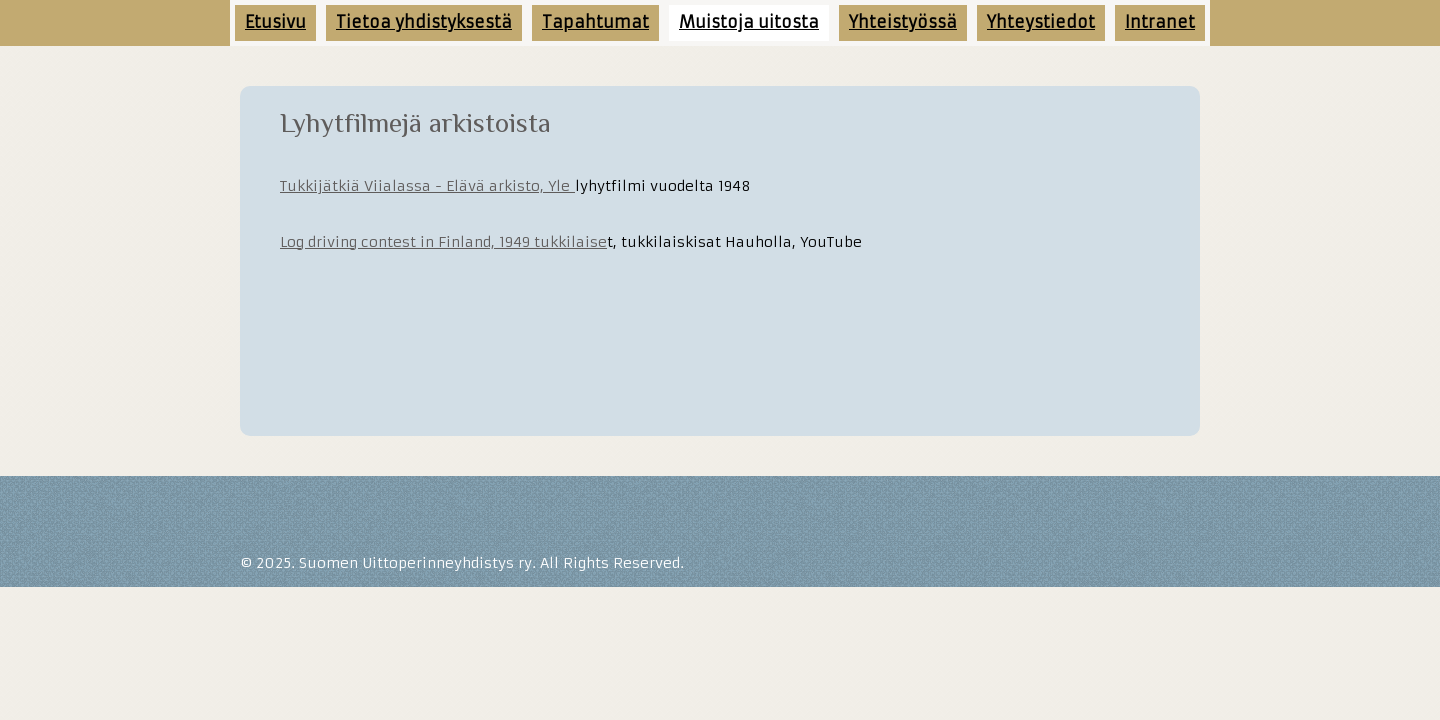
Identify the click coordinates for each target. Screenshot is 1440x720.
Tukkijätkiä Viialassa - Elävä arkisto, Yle (427, 186)
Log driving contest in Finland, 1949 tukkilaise (443, 242)
